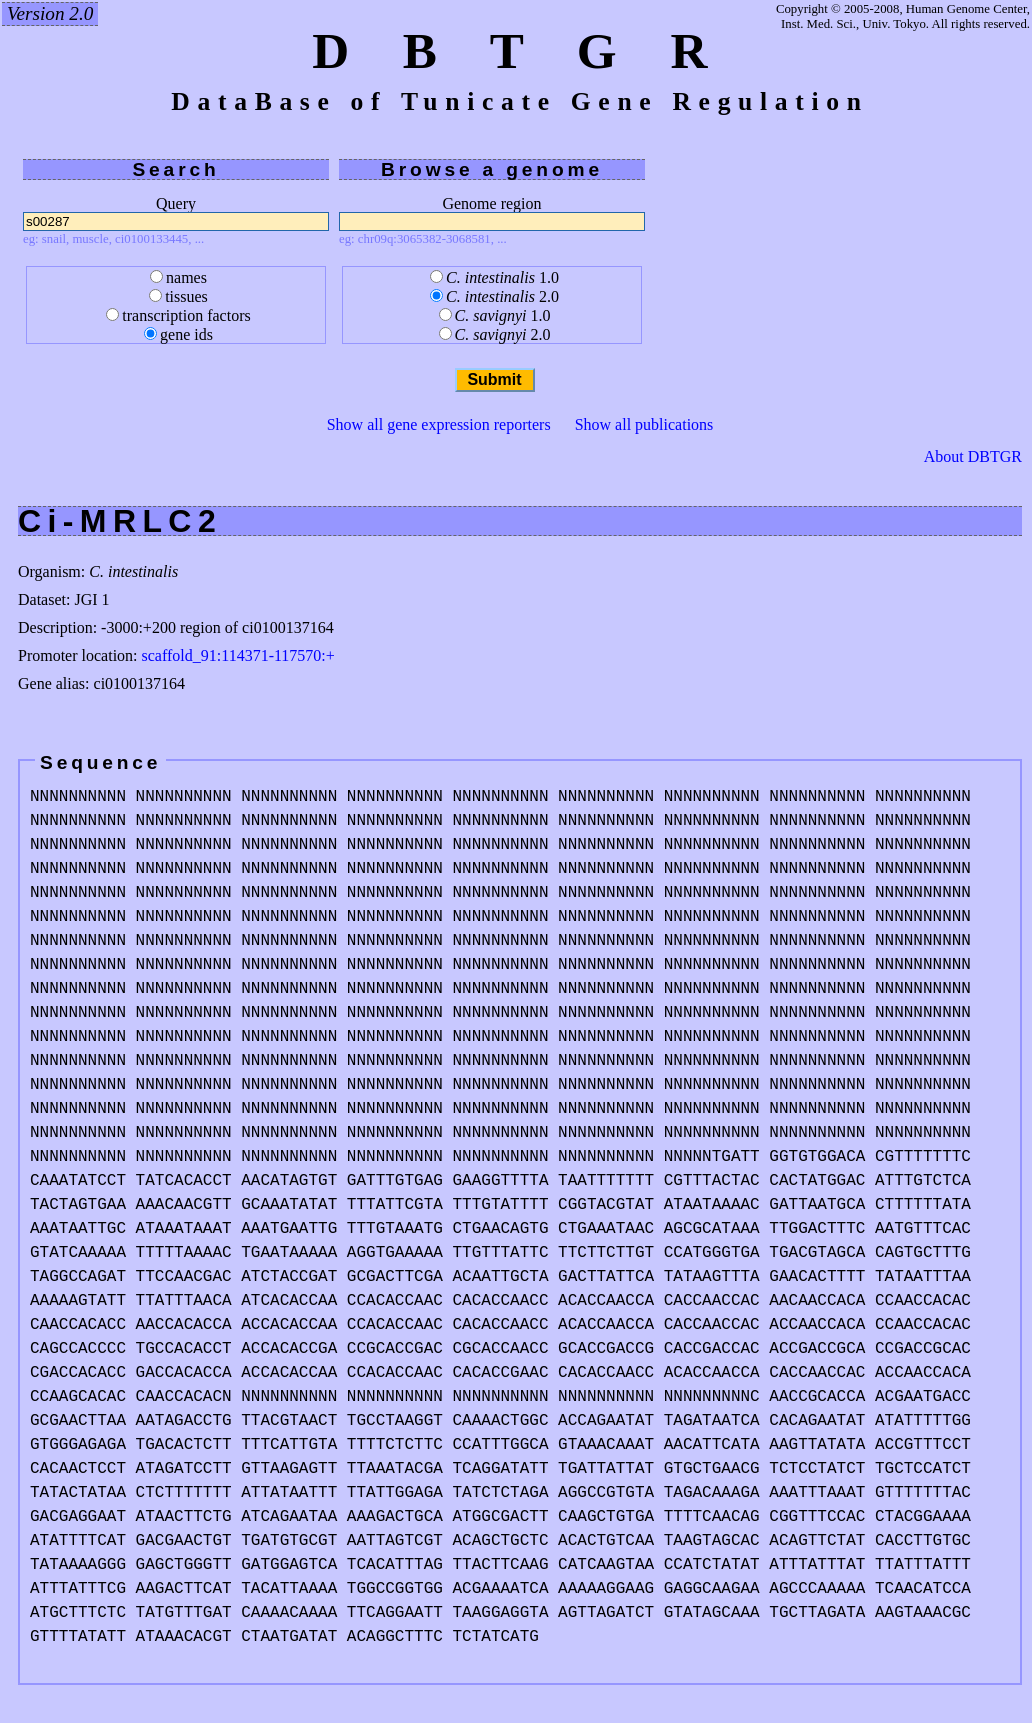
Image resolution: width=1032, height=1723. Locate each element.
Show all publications (644, 424)
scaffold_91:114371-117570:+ (238, 655)
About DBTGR (973, 457)
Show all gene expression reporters (439, 424)
